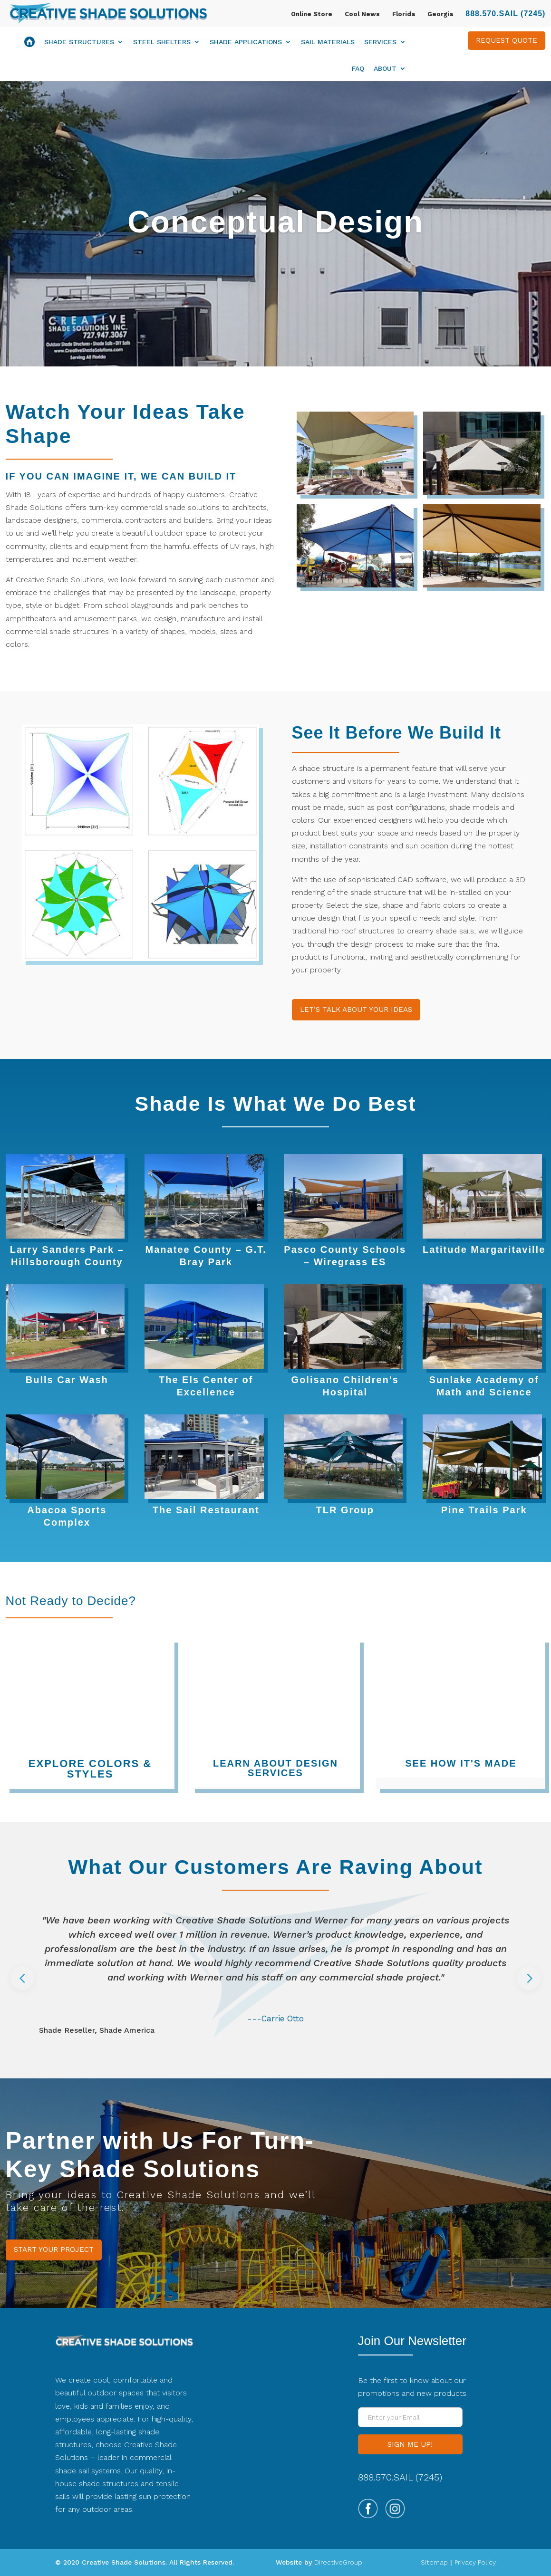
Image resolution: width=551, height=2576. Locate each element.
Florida (403, 14)
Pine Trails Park (484, 1510)
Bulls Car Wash (67, 1380)
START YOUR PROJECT (54, 2249)
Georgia (440, 14)
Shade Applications (246, 42)
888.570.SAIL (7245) (505, 14)
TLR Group (345, 1510)
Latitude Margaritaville (484, 1249)
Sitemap (434, 2562)
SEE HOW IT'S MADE (460, 1763)
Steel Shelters (162, 42)
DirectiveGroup (338, 2562)
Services (380, 42)
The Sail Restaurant (206, 1510)
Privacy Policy (475, 2562)
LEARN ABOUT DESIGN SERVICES (275, 1768)
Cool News (362, 14)
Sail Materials (328, 42)
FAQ (358, 68)
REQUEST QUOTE (506, 40)
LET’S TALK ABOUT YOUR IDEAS (356, 1009)
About (385, 68)
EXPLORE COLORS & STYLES (90, 1769)
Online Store (311, 14)
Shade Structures (79, 42)
